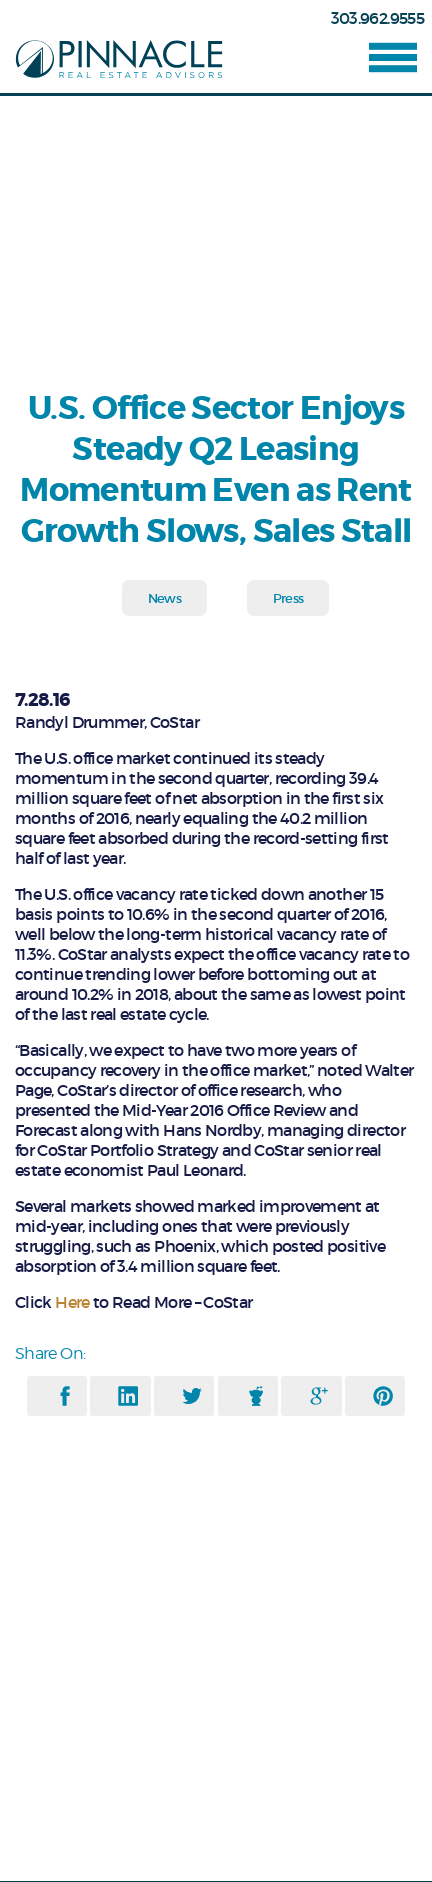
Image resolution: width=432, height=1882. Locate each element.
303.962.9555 (377, 18)
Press (288, 598)
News (164, 598)
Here (72, 1302)
